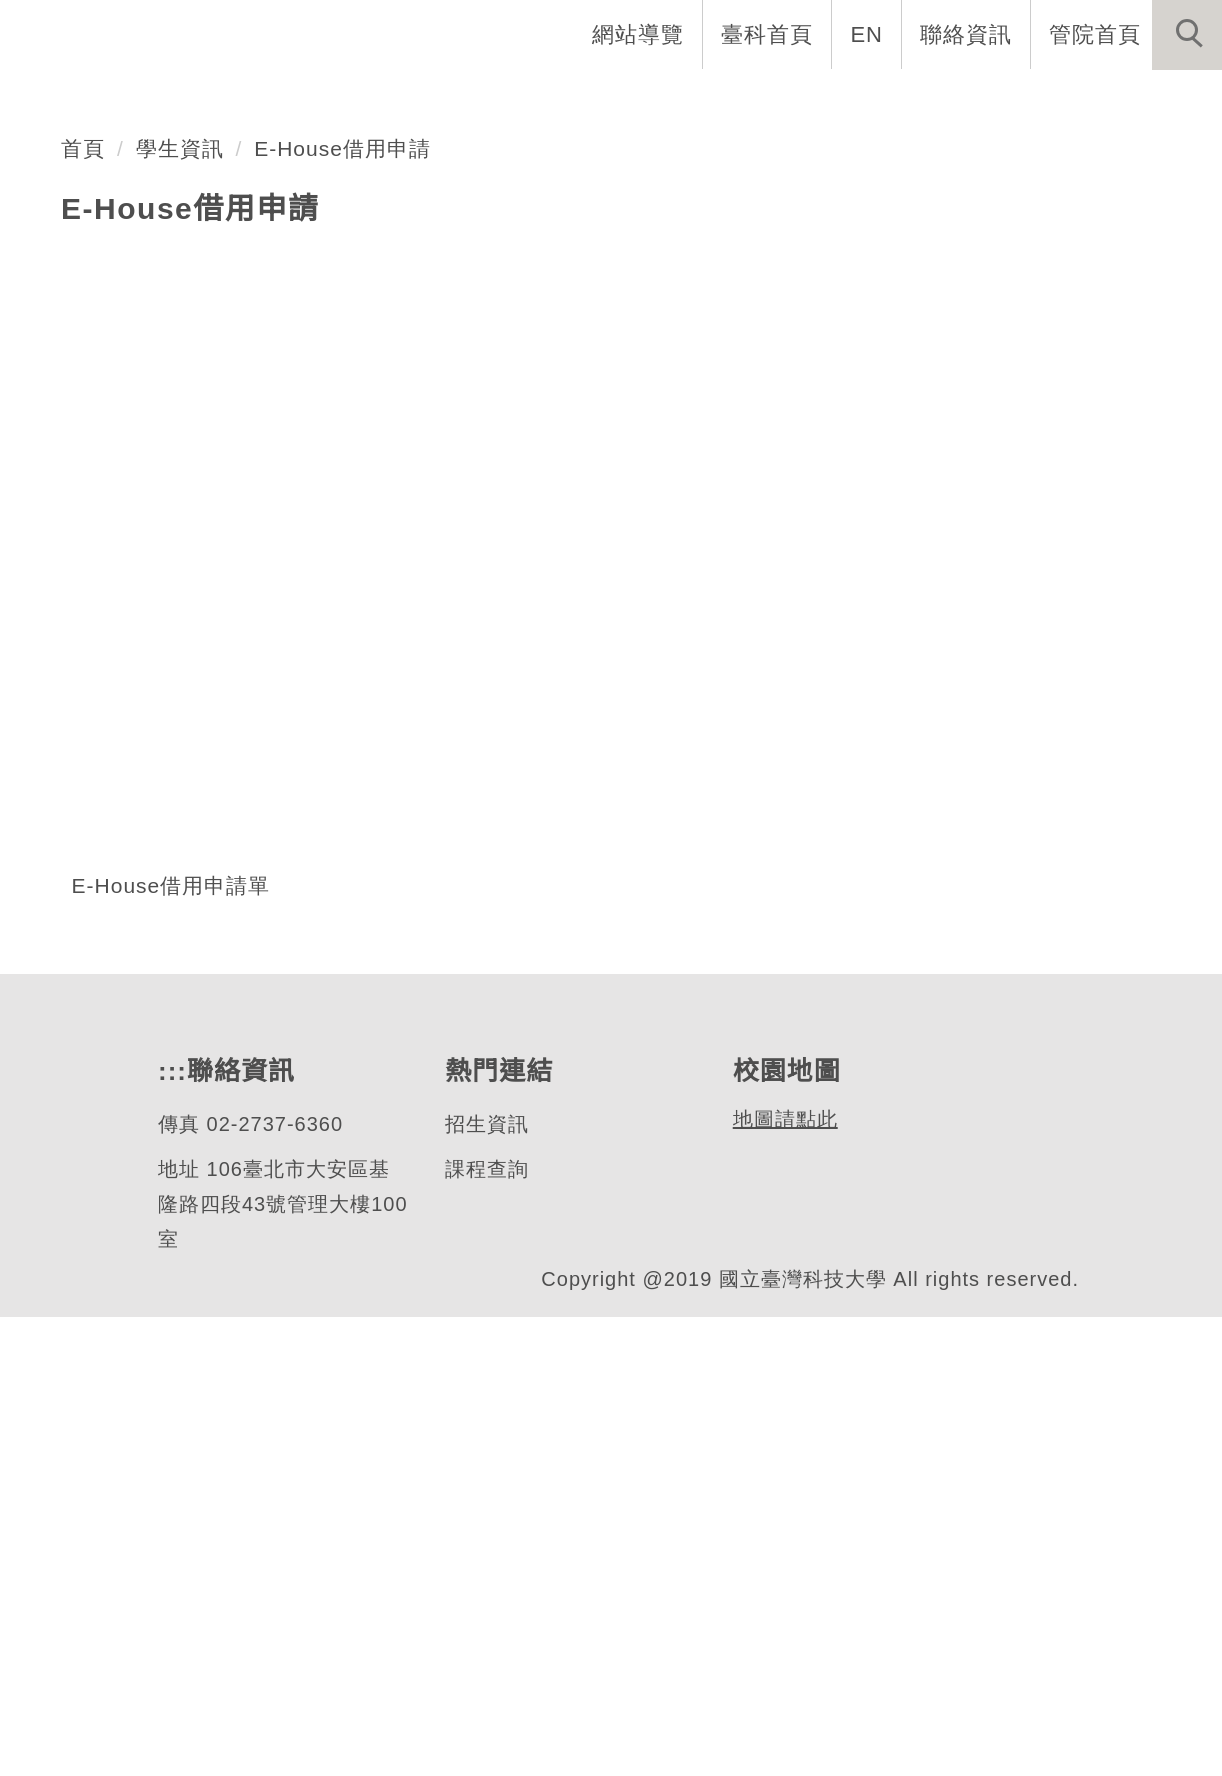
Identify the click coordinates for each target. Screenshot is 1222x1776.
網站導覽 (640, 34)
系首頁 (328, 100)
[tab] (620, 459)
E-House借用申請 (343, 608)
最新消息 (1157, 100)
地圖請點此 (782, 1578)
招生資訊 (486, 1583)
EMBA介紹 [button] (455, 100)
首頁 (83, 608)
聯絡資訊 (966, 34)
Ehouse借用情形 (206, 384)
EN (867, 34)
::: (170, 1530)
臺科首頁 (769, 34)
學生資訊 (180, 608)
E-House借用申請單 (171, 1344)
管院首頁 (1095, 34)
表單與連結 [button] (1016, 100)
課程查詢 (486, 1628)
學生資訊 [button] (875, 100)
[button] (1187, 35)
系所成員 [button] (593, 100)
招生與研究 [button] (734, 100)
